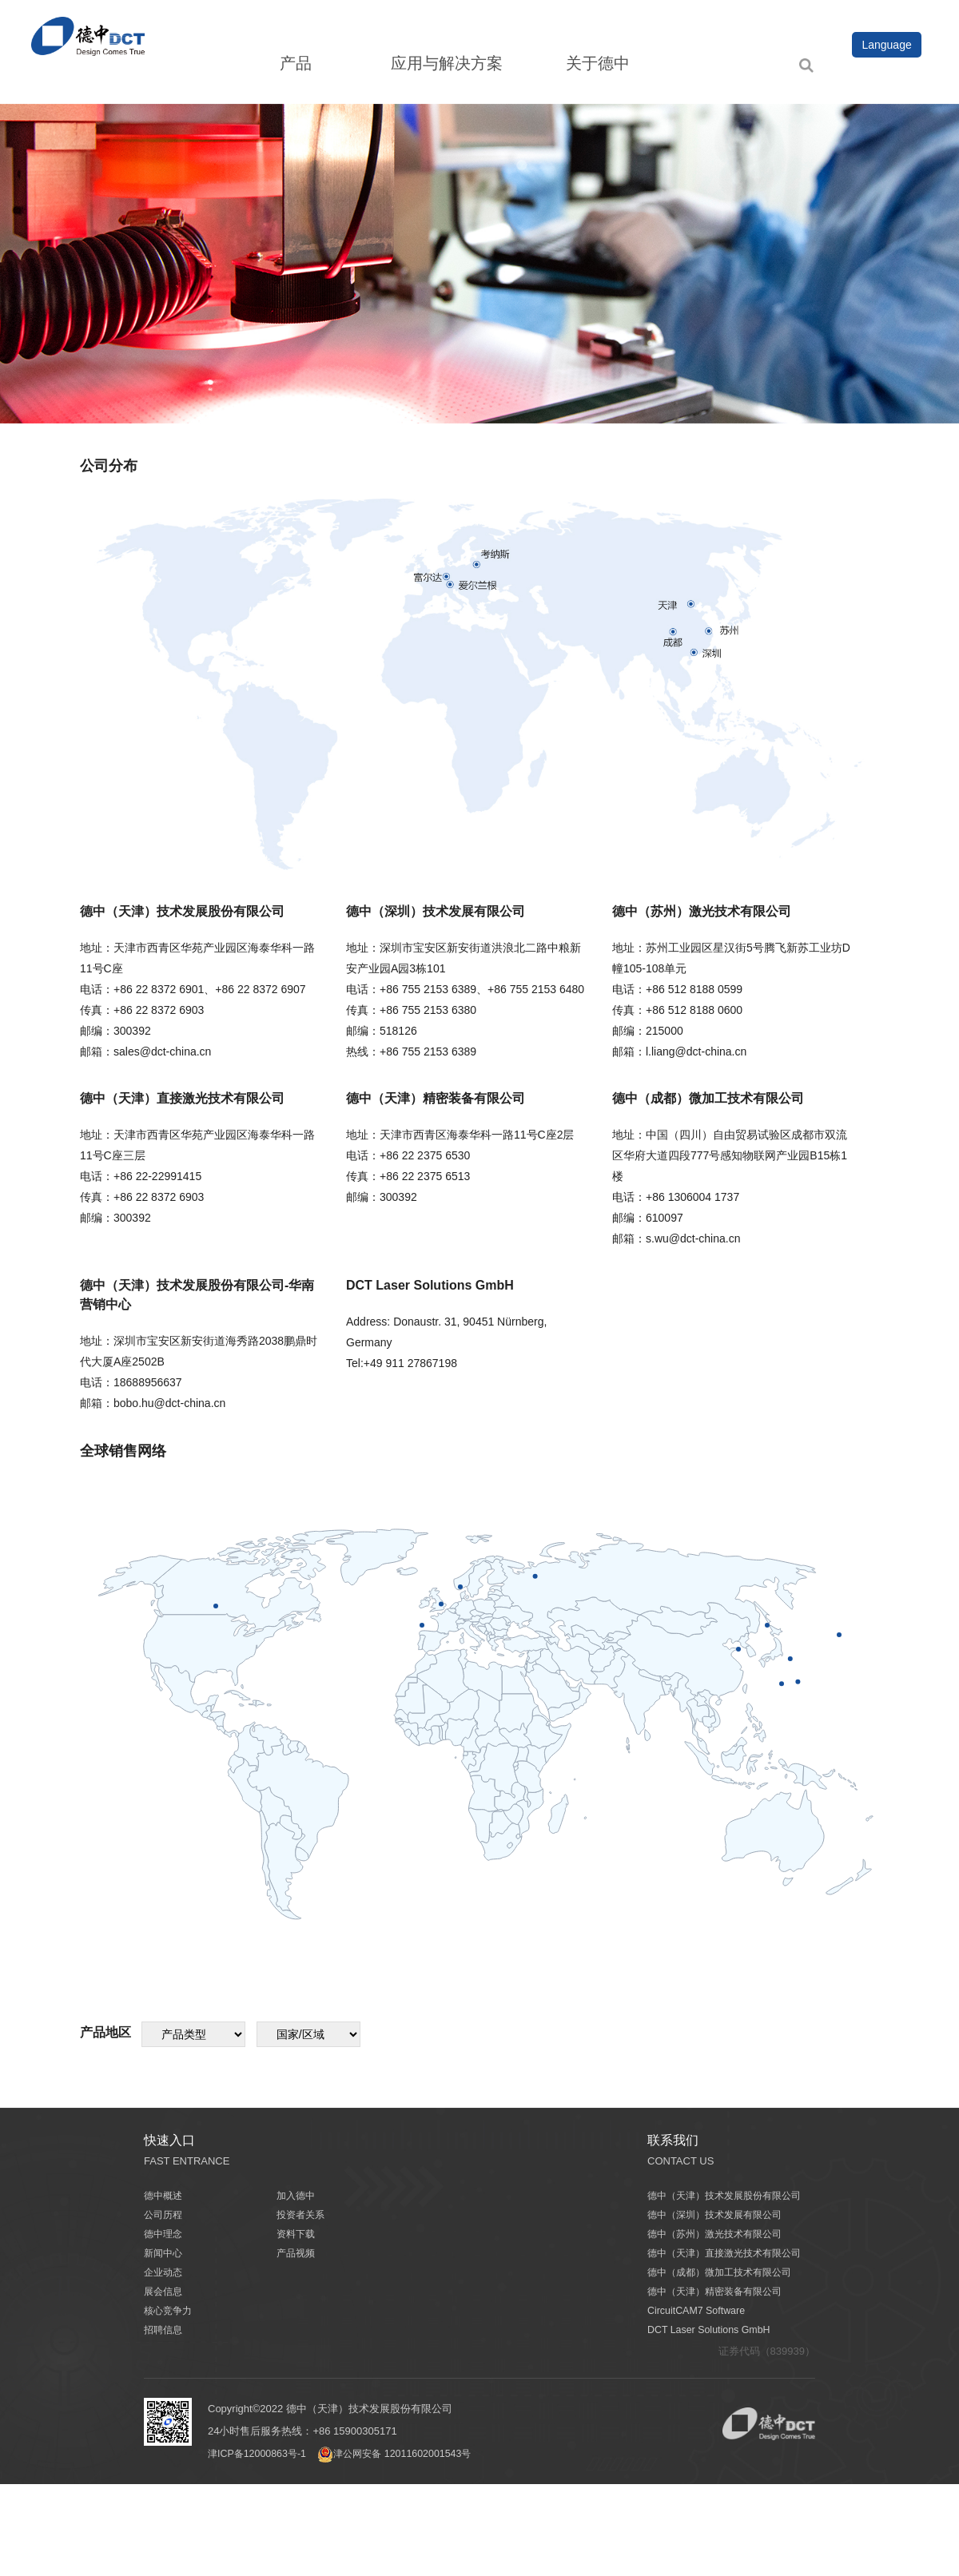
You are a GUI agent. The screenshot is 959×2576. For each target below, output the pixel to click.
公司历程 (164, 2214)
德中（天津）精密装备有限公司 (720, 2291)
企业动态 (164, 2272)
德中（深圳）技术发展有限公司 (720, 2214)
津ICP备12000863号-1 (260, 2453)
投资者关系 (302, 2214)
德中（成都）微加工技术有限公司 (725, 2272)
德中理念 (164, 2234)
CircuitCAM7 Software (698, 2310)
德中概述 (164, 2195)
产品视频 (297, 2253)
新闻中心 (164, 2253)
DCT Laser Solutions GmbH (711, 2329)
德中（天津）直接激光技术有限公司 (730, 2253)
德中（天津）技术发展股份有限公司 (730, 2195)
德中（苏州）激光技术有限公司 (720, 2234)
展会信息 (164, 2291)
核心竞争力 (170, 2310)
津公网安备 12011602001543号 (405, 2453)
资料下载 (297, 2234)
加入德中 (297, 2195)
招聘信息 (164, 2329)
